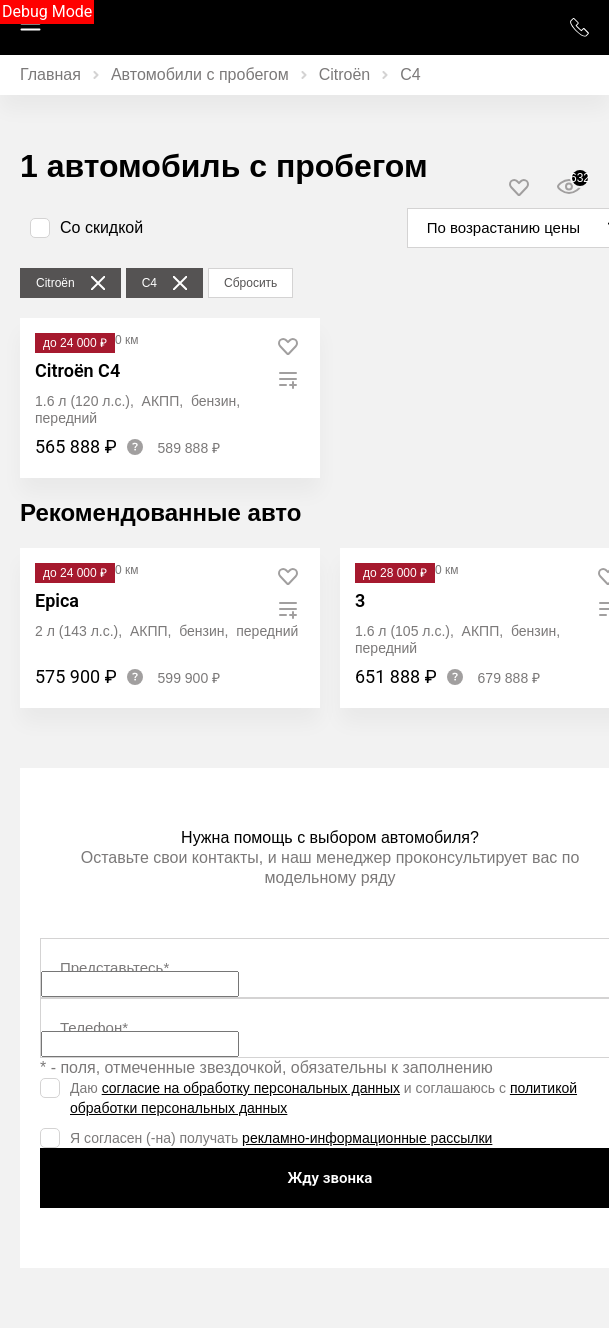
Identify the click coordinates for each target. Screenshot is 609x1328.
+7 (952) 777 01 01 (579, 27)
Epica (57, 600)
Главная (50, 74)
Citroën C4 (77, 370)
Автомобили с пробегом (200, 74)
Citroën (345, 74)
